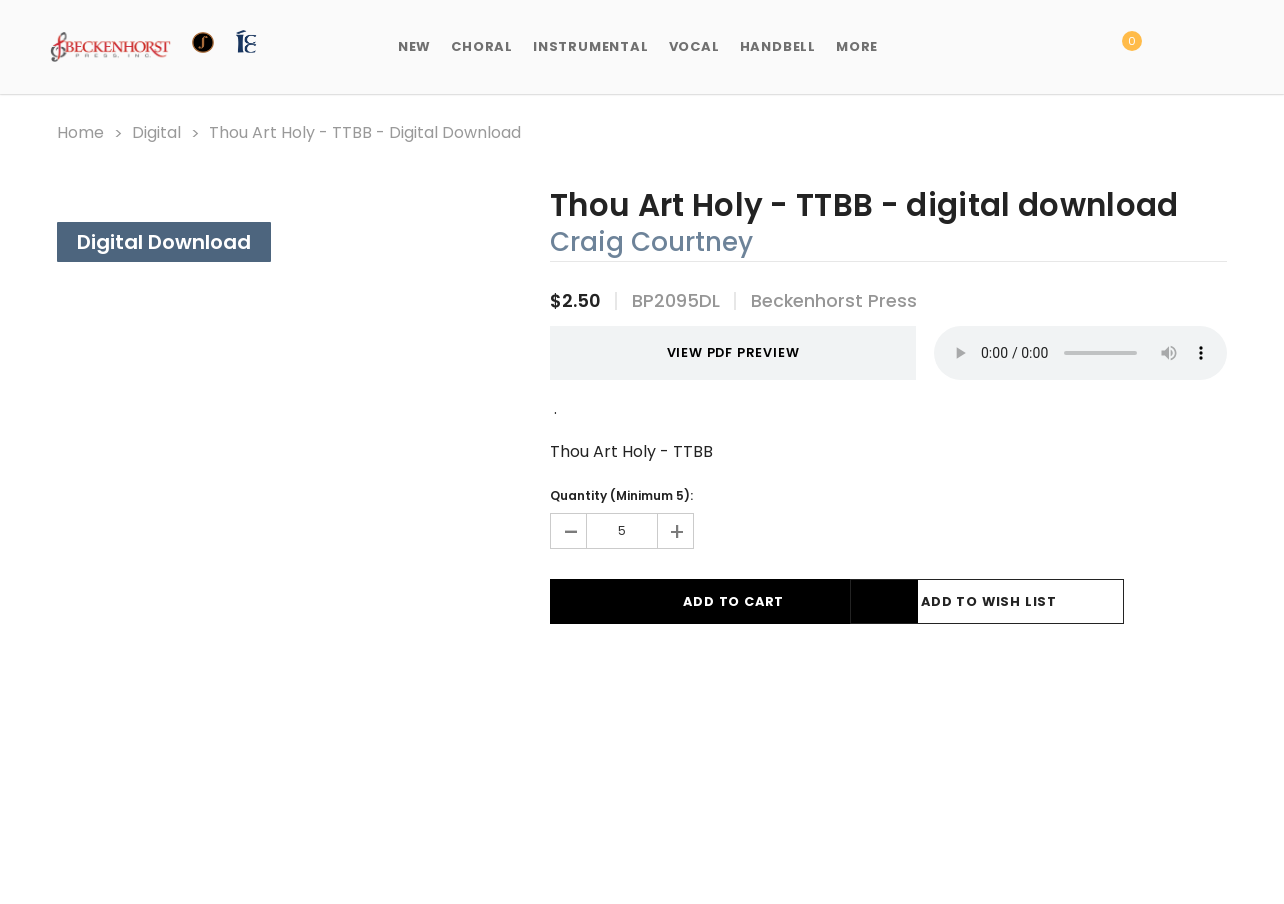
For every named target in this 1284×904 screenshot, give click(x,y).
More (857, 46)
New (414, 46)
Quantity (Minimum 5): (621, 493)
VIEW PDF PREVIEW (707, 351)
